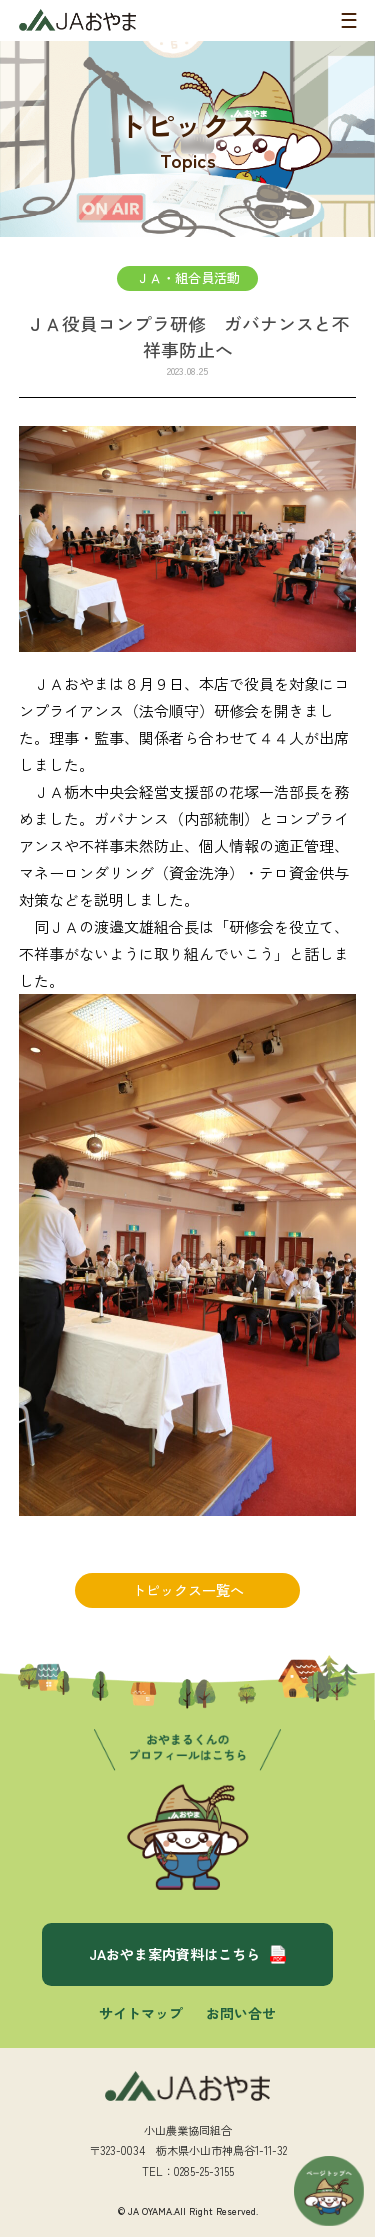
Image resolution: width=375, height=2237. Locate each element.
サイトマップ (141, 2013)
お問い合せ (241, 2013)
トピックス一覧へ (188, 1590)
